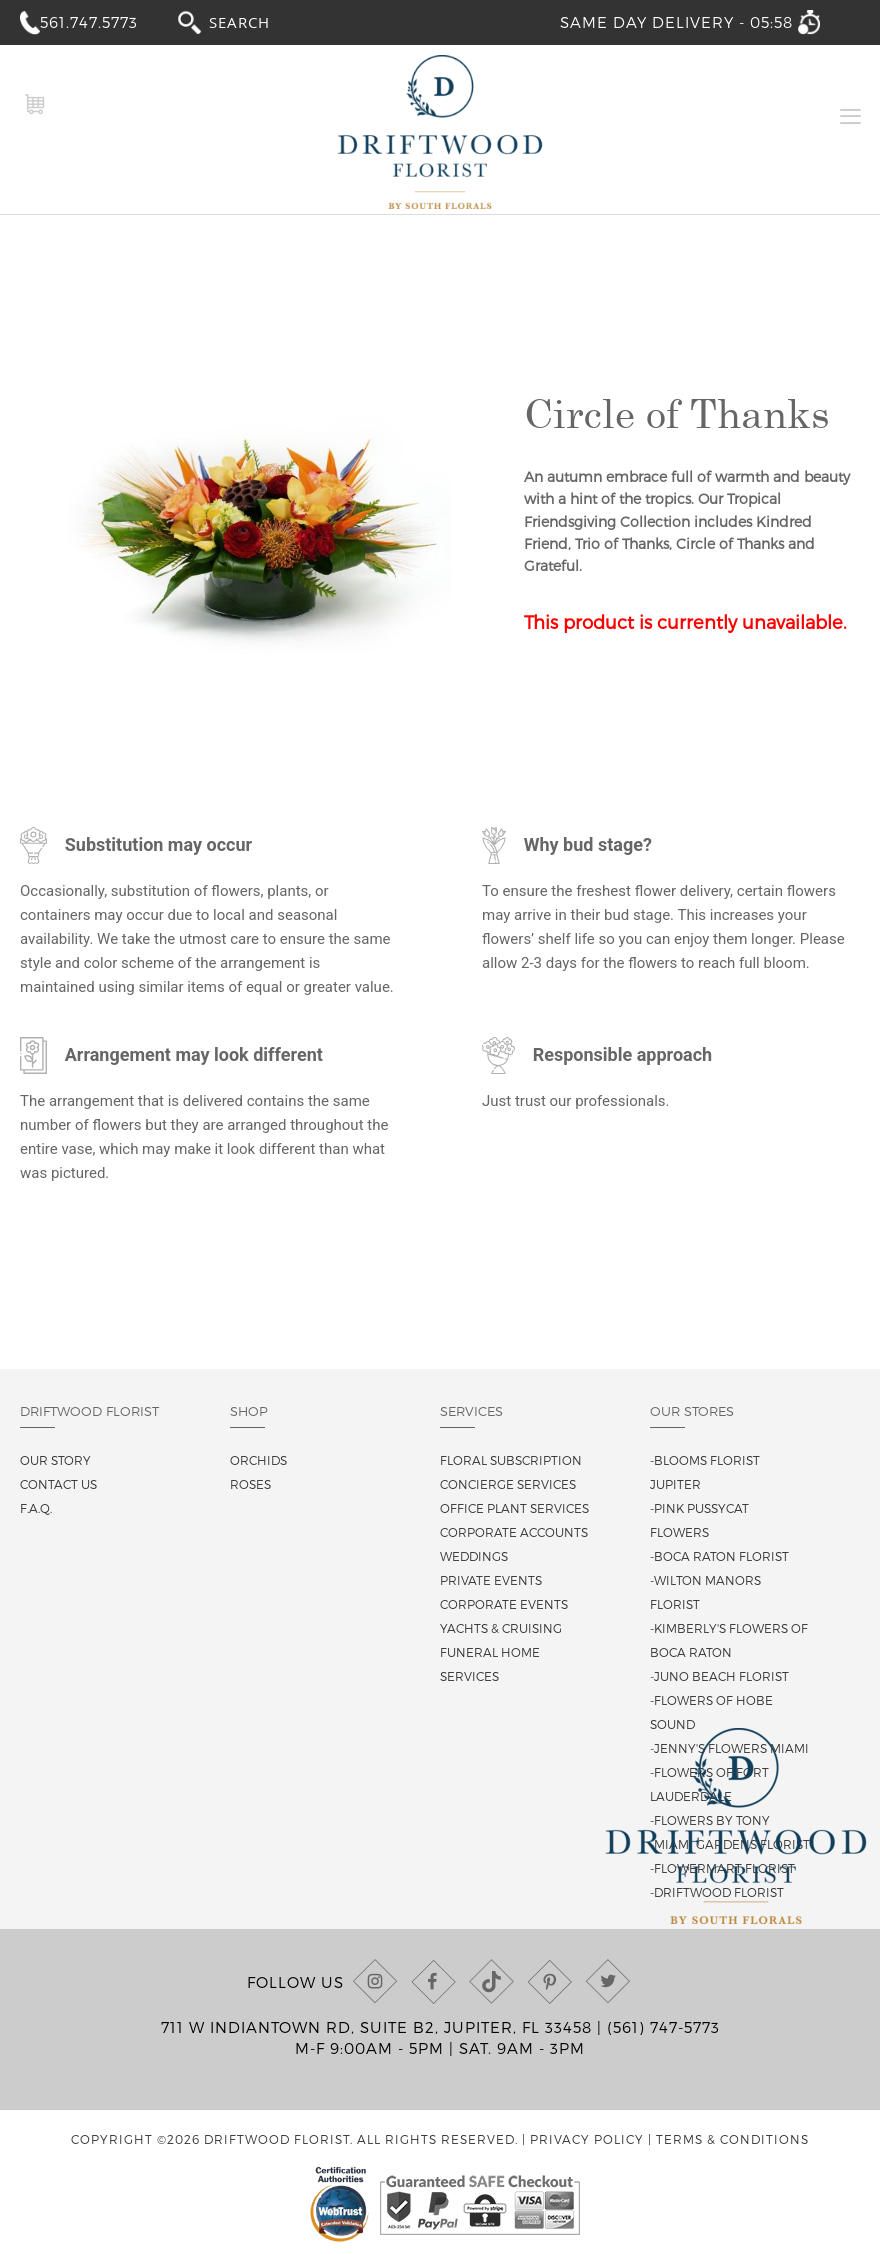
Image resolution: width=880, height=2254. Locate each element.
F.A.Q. (36, 1508)
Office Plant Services (514, 1508)
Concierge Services (508, 1484)
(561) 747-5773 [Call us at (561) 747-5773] (663, 2027)
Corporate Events (504, 1604)
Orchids (258, 1460)
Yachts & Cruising (501, 1628)
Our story (55, 1460)
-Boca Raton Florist (719, 1556)
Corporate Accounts (514, 1532)
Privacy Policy (587, 2139)
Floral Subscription (511, 1460)
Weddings (474, 1556)
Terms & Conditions (732, 2139)
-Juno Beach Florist (719, 1676)
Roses (250, 1484)
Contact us (58, 1484)
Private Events (491, 1580)
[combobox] (258, 21)
